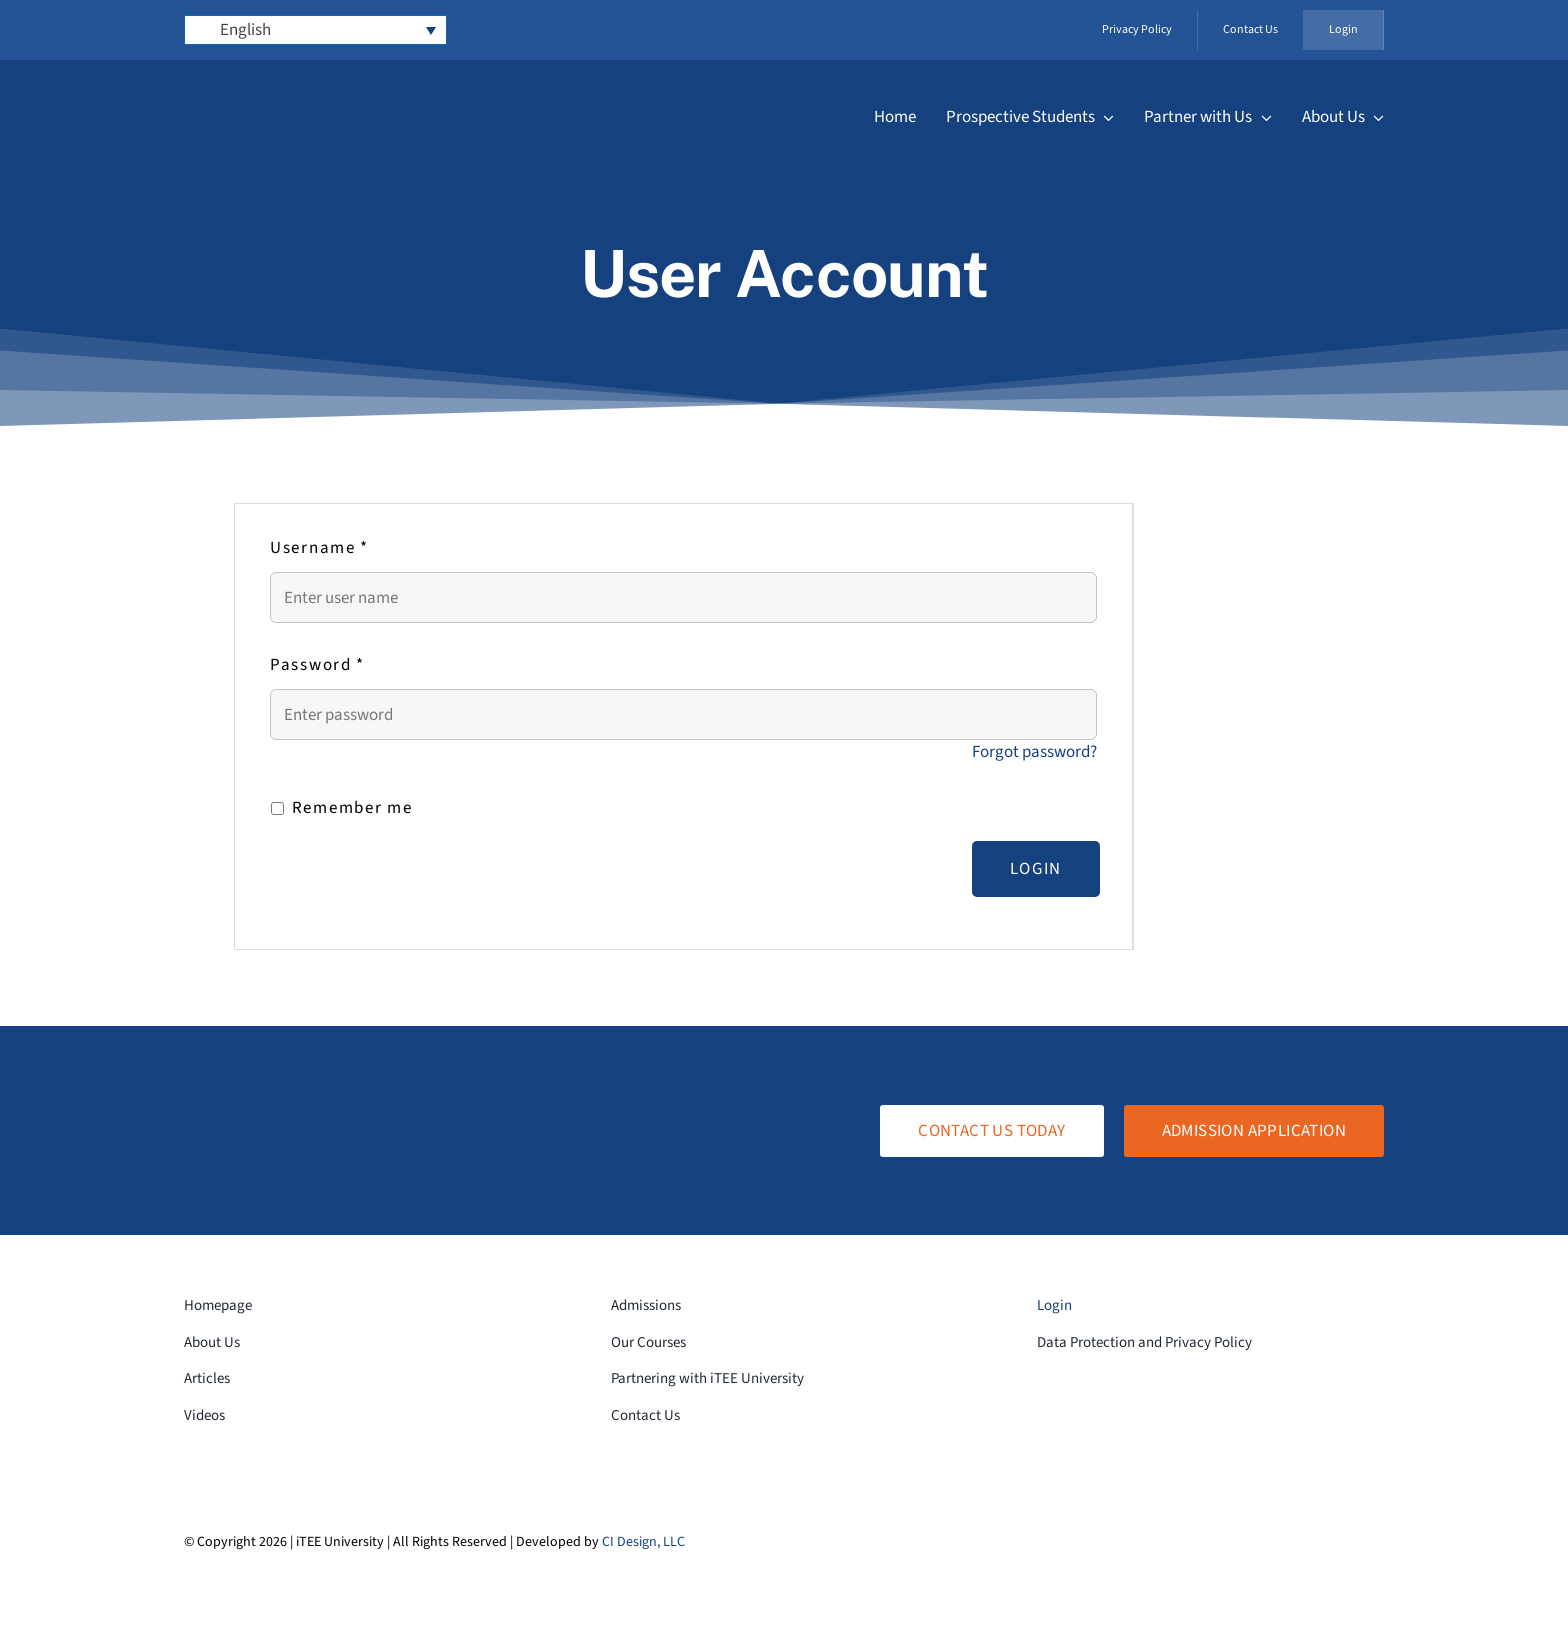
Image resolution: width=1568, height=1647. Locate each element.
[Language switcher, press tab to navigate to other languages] (316, 30)
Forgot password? (1034, 752)
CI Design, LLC (643, 1542)
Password (317, 665)
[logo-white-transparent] (299, 93)
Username (319, 548)
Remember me (341, 808)
